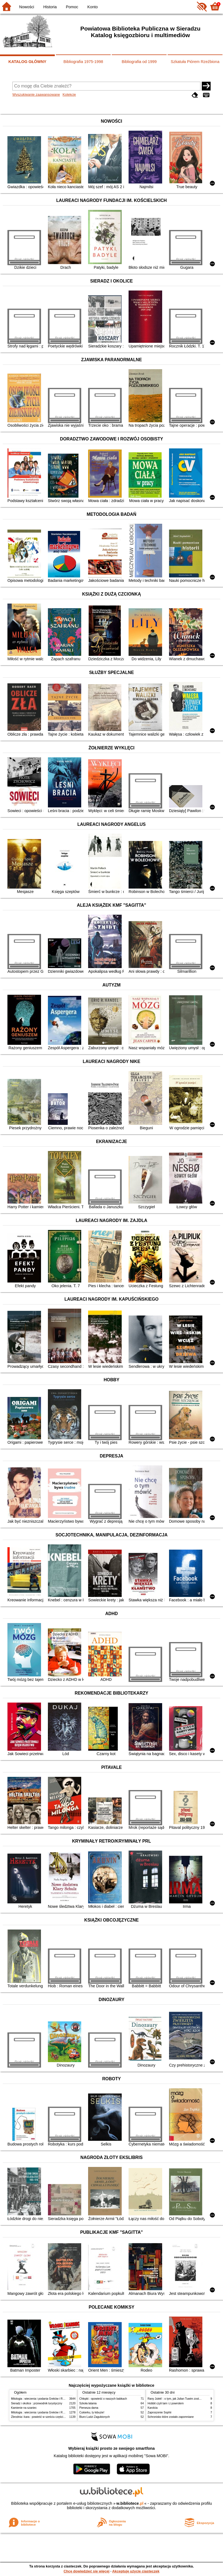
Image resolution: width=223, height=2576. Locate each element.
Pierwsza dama (88, 2407)
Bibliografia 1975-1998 (83, 61)
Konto (92, 7)
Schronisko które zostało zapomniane (171, 2416)
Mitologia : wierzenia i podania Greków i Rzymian (41, 2398)
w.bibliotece (129, 2503)
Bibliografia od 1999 (139, 61)
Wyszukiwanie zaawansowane (36, 94)
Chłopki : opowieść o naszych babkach (103, 2398)
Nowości (26, 7)
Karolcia (152, 2407)
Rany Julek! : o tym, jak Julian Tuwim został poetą (178, 2398)
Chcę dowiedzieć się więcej (86, 2571)
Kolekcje (69, 94)
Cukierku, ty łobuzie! (91, 2412)
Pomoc (72, 7)
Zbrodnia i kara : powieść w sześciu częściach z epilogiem (46, 2416)
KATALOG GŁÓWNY (28, 61)
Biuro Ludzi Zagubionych (94, 2416)
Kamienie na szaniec (24, 2407)
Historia (50, 7)
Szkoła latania (88, 2403)
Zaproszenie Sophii (159, 2412)
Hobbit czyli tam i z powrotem (166, 2403)
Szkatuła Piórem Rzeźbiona (195, 61)
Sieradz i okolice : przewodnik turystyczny (36, 2403)
